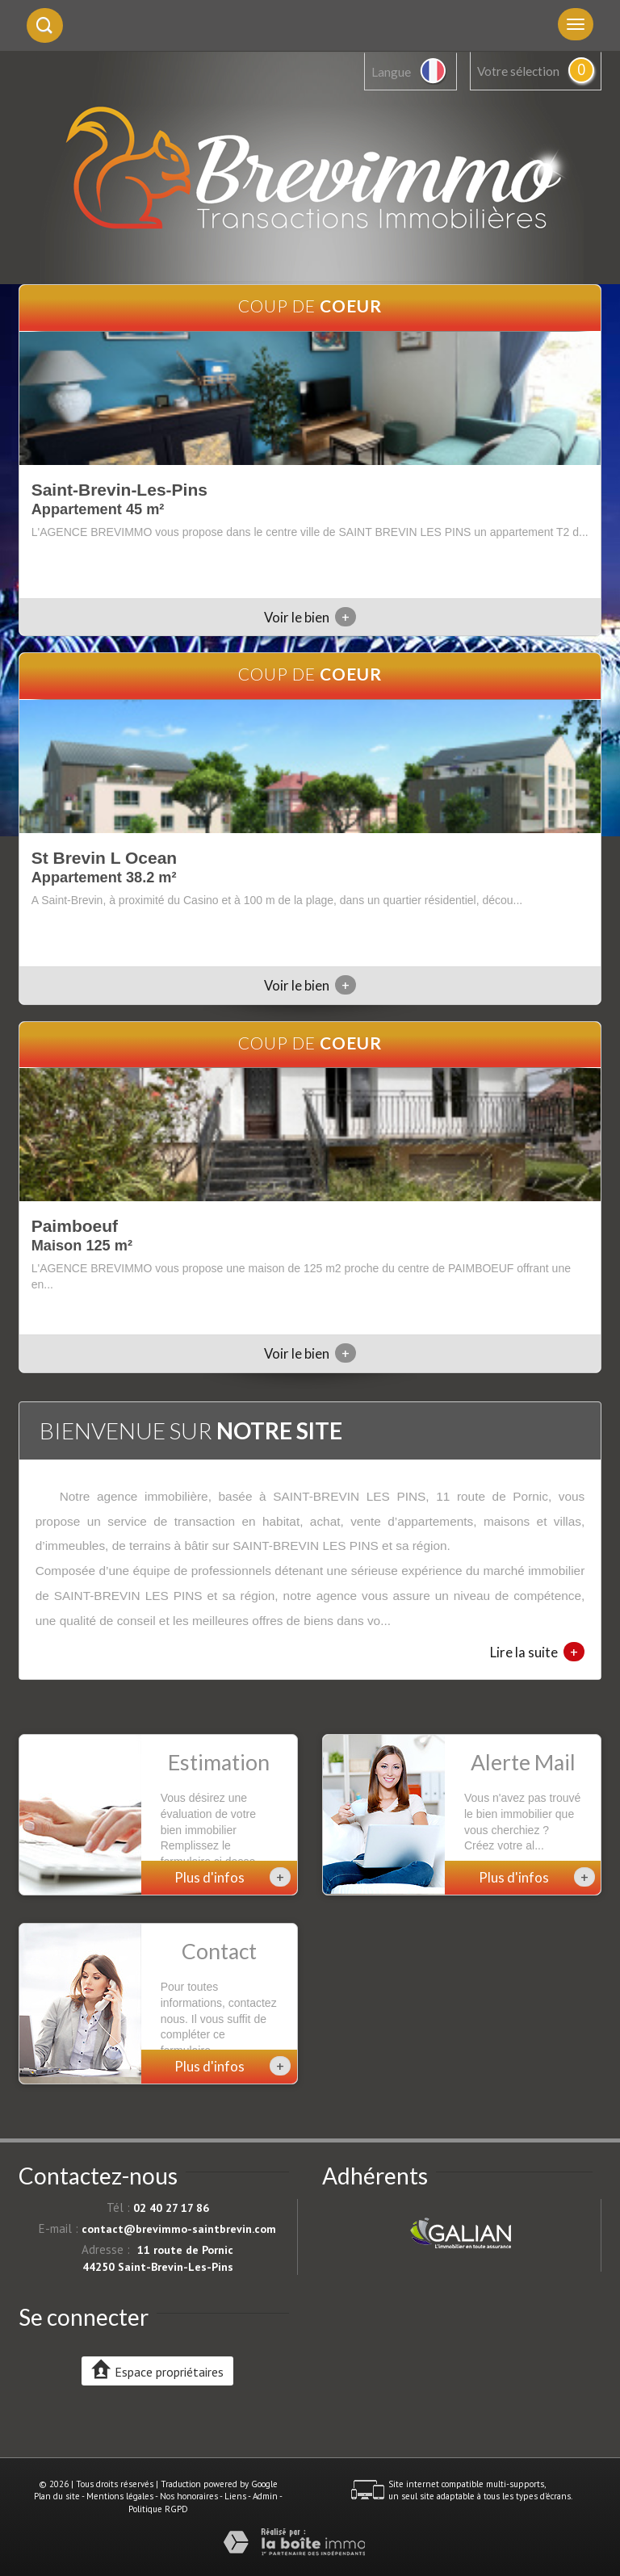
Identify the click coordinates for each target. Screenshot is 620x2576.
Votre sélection (518, 71)
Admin (265, 2496)
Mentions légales (119, 2496)
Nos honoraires (189, 2496)
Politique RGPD (158, 2509)
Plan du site (57, 2496)
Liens (235, 2496)
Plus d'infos (232, 1877)
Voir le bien (310, 617)
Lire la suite (537, 1651)
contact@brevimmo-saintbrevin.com (179, 2229)
